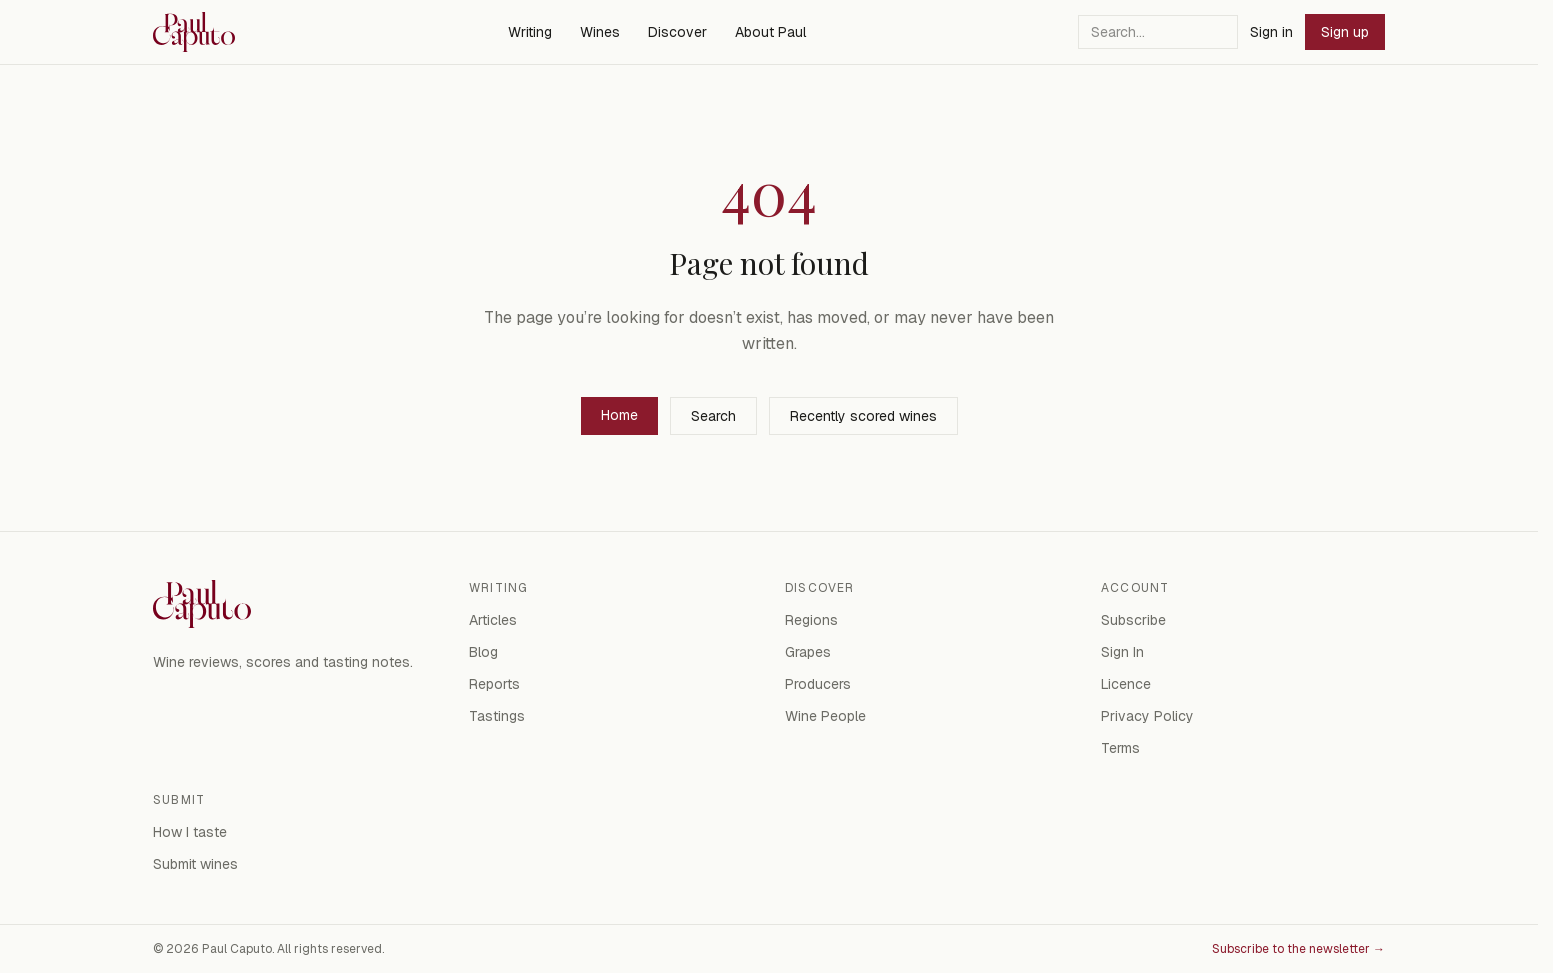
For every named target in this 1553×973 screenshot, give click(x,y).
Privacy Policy (1147, 716)
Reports (494, 684)
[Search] (1158, 32)
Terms (1120, 748)
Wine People (825, 716)
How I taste (190, 832)
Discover (677, 32)
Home (619, 415)
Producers (818, 684)
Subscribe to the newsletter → (1298, 949)
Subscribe (1133, 620)
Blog (483, 652)
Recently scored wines (863, 416)
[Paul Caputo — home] (194, 32)
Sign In (1122, 652)
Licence (1126, 684)
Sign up (1345, 32)
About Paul (770, 32)
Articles (493, 620)
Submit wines (195, 864)
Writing (530, 32)
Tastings (497, 716)
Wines (600, 32)
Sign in (1271, 32)
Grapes (808, 652)
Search (713, 416)
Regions (811, 620)
